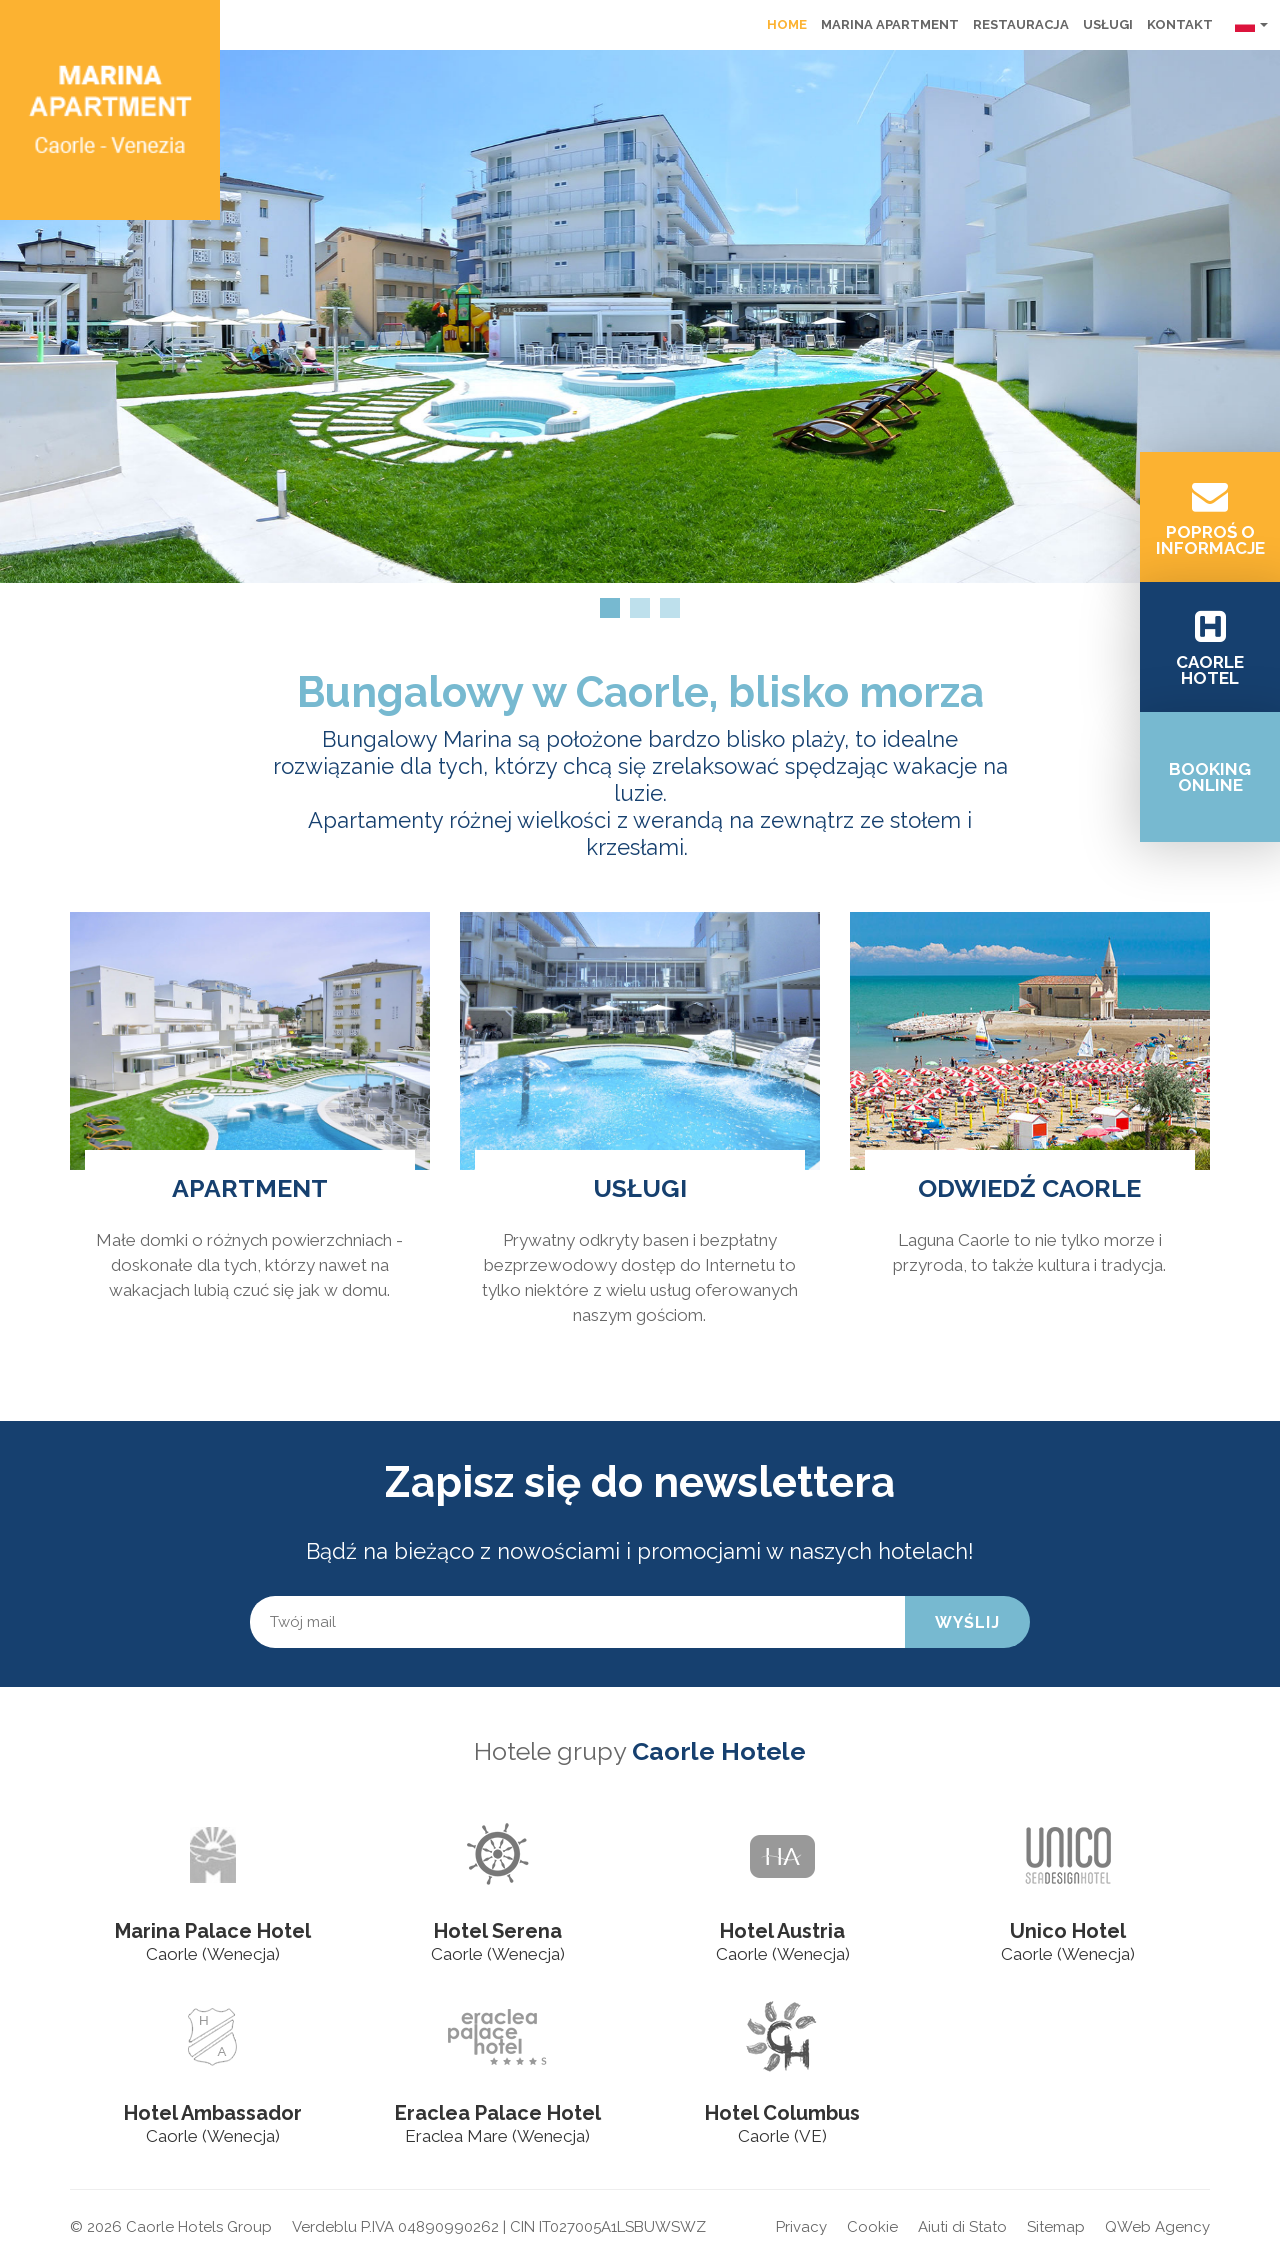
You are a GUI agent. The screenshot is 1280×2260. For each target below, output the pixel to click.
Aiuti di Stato (962, 2227)
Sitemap (1056, 2227)
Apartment (250, 1188)
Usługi (1108, 24)
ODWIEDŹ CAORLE (1029, 1188)
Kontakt (1180, 24)
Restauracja (1021, 24)
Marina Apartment (890, 24)
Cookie (872, 2227)
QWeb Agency (1157, 2227)
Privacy (801, 2227)
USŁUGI (640, 1188)
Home (787, 24)
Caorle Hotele (719, 1751)
